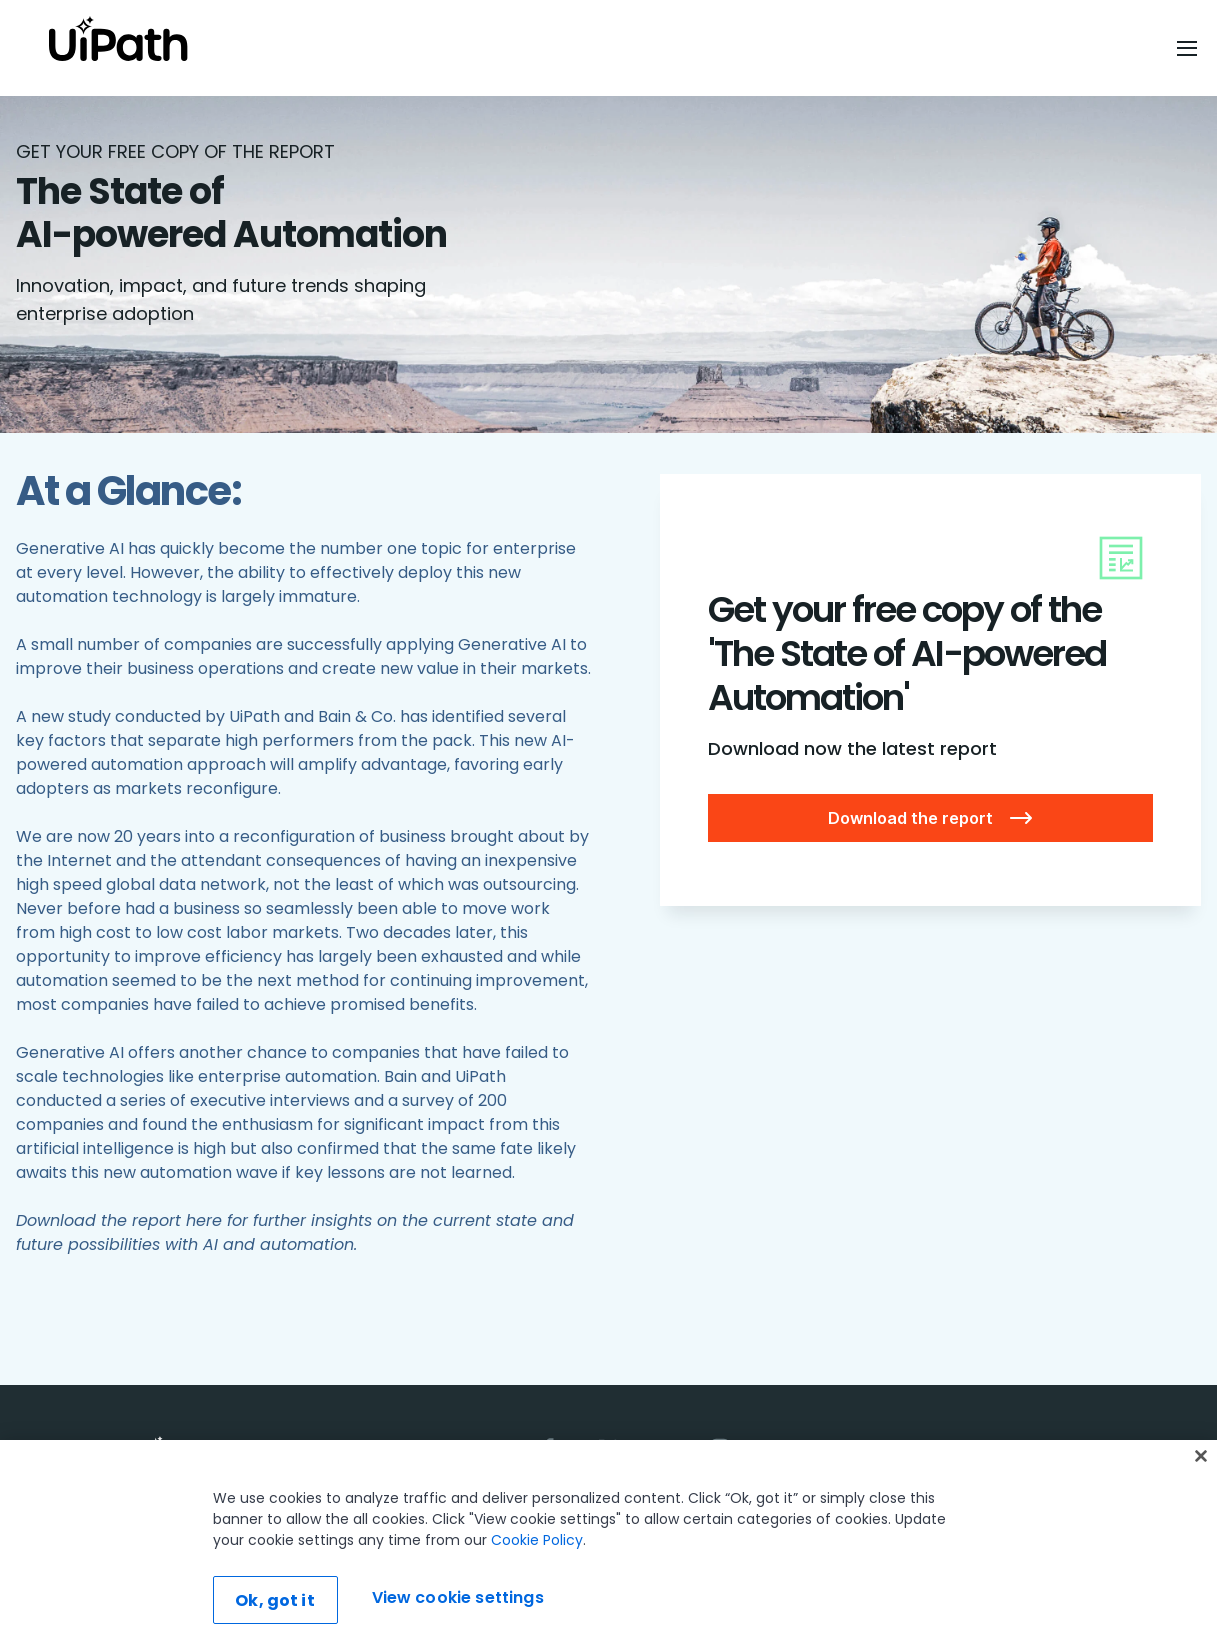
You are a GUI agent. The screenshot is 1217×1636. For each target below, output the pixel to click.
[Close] (1201, 1497)
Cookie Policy (537, 1581)
